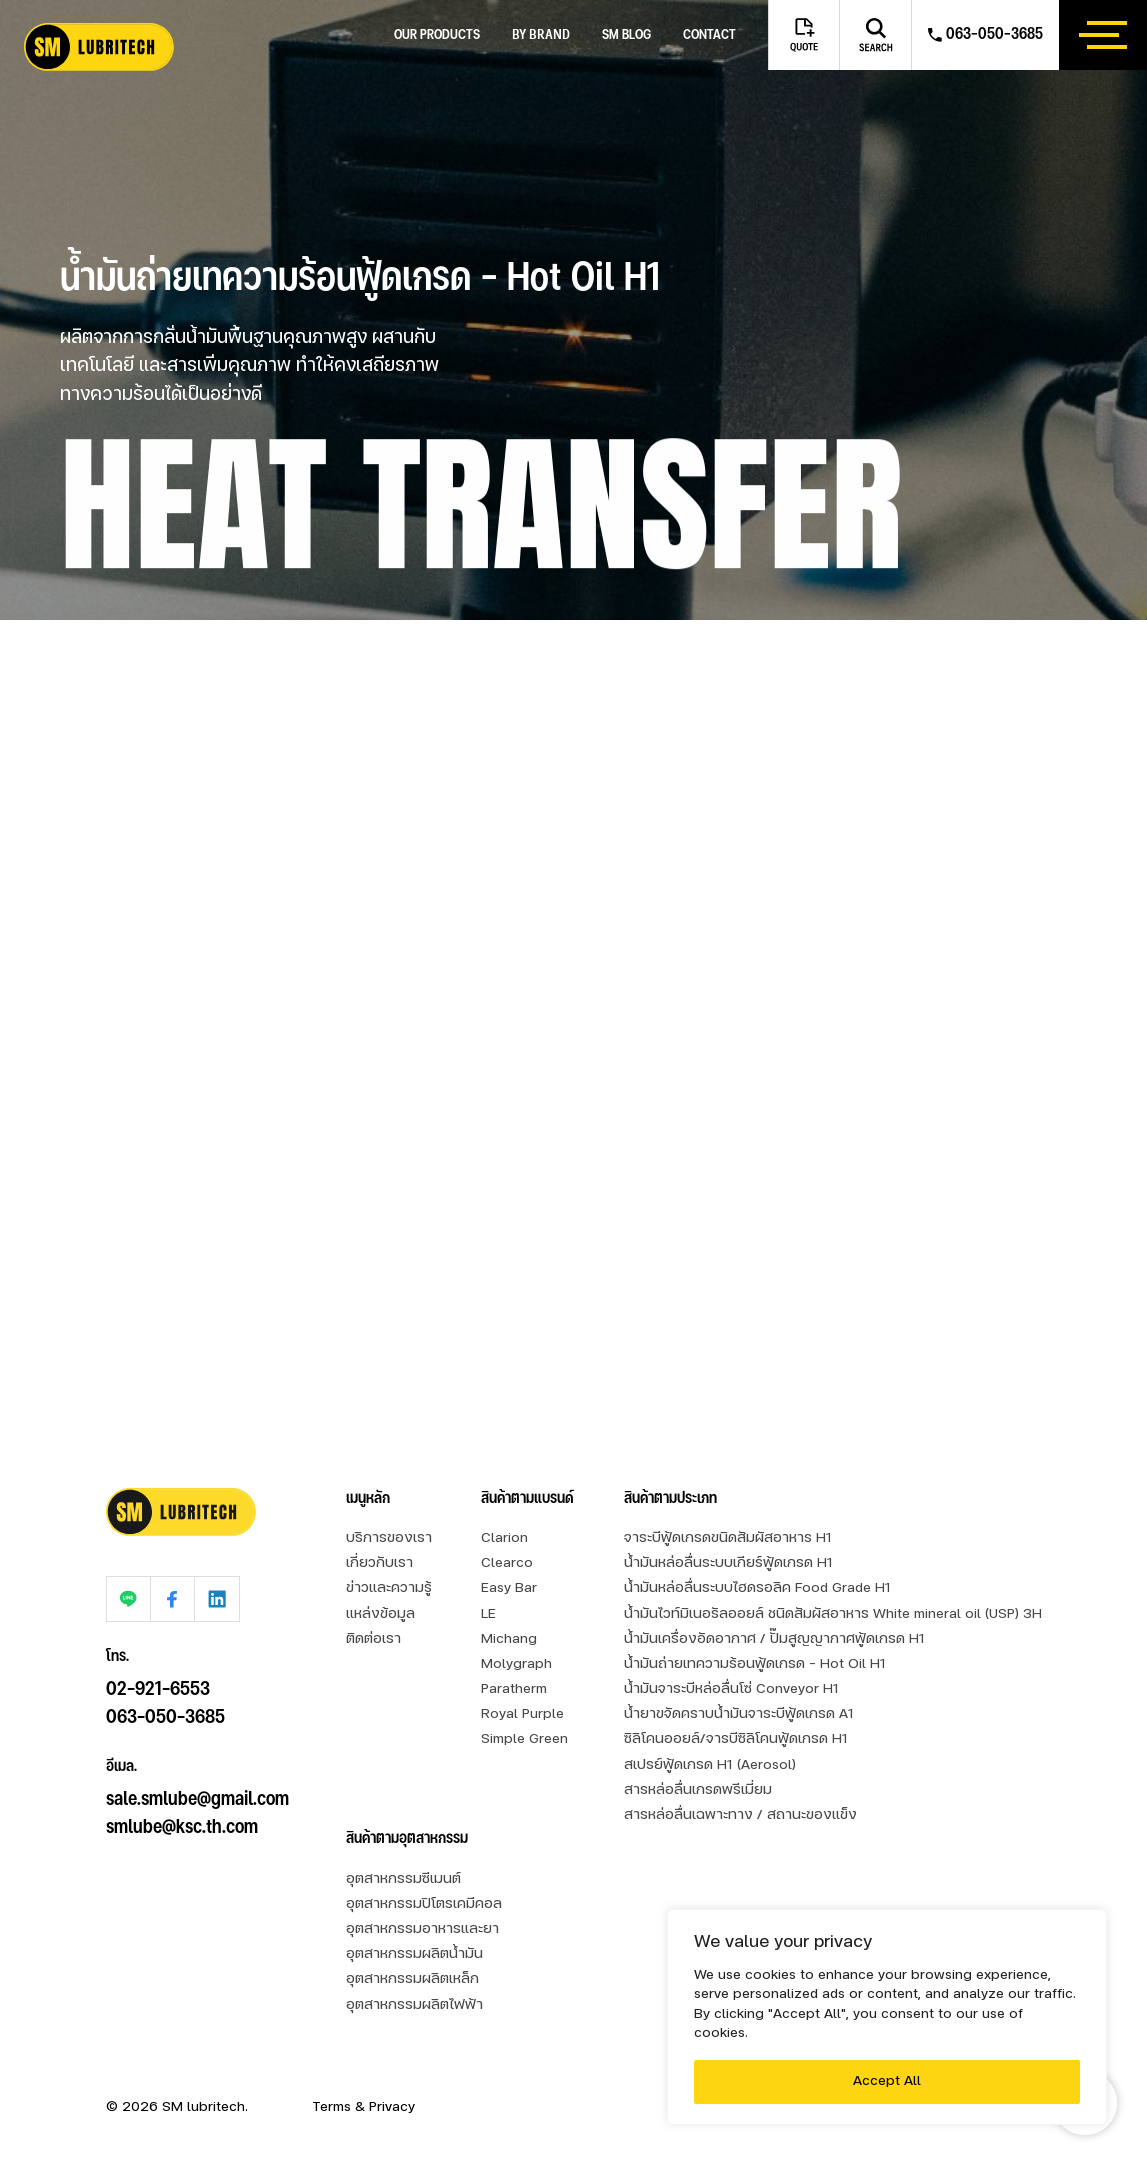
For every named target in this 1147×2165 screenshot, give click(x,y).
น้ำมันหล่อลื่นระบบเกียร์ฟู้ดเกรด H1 (728, 1563)
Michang (509, 1639)
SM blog (626, 35)
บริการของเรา (389, 1538)
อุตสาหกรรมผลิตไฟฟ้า (414, 2005)
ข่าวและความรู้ (389, 1588)
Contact (709, 35)
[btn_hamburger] (1103, 35)
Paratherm (514, 1689)
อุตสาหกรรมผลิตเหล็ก (412, 1979)
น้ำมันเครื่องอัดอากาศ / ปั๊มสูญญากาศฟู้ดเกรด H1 (774, 1639)
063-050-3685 (165, 1692)
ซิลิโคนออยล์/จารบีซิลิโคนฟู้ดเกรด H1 (736, 1739)
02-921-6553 (158, 1664)
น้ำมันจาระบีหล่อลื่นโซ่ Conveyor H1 (731, 1689)
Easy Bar (509, 1588)
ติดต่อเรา (373, 1639)
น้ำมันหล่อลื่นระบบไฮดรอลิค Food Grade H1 (757, 1588)
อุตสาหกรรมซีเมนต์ (403, 1879)
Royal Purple (522, 1714)
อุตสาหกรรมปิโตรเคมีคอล (424, 1904)
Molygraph (516, 1664)
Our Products (437, 35)
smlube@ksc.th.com (182, 1803)
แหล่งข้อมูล (380, 1614)
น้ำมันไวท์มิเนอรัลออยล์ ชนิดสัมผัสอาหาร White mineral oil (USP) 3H (833, 1614)
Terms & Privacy (363, 2107)
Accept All (887, 2081)
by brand (541, 35)
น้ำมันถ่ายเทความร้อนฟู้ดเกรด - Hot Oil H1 (755, 1664)
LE (488, 1614)
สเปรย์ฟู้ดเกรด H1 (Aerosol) (710, 1765)
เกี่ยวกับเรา (379, 1563)
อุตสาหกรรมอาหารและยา (422, 1929)
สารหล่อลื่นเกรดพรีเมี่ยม (698, 1790)
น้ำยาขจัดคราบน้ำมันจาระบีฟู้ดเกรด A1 (739, 1714)
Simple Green (524, 1739)
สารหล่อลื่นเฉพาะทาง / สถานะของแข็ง (740, 1815)
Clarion (504, 1538)
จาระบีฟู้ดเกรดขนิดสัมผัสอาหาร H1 (728, 1538)
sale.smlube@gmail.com (197, 1775)
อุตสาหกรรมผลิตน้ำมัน (414, 1954)
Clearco (507, 1563)
